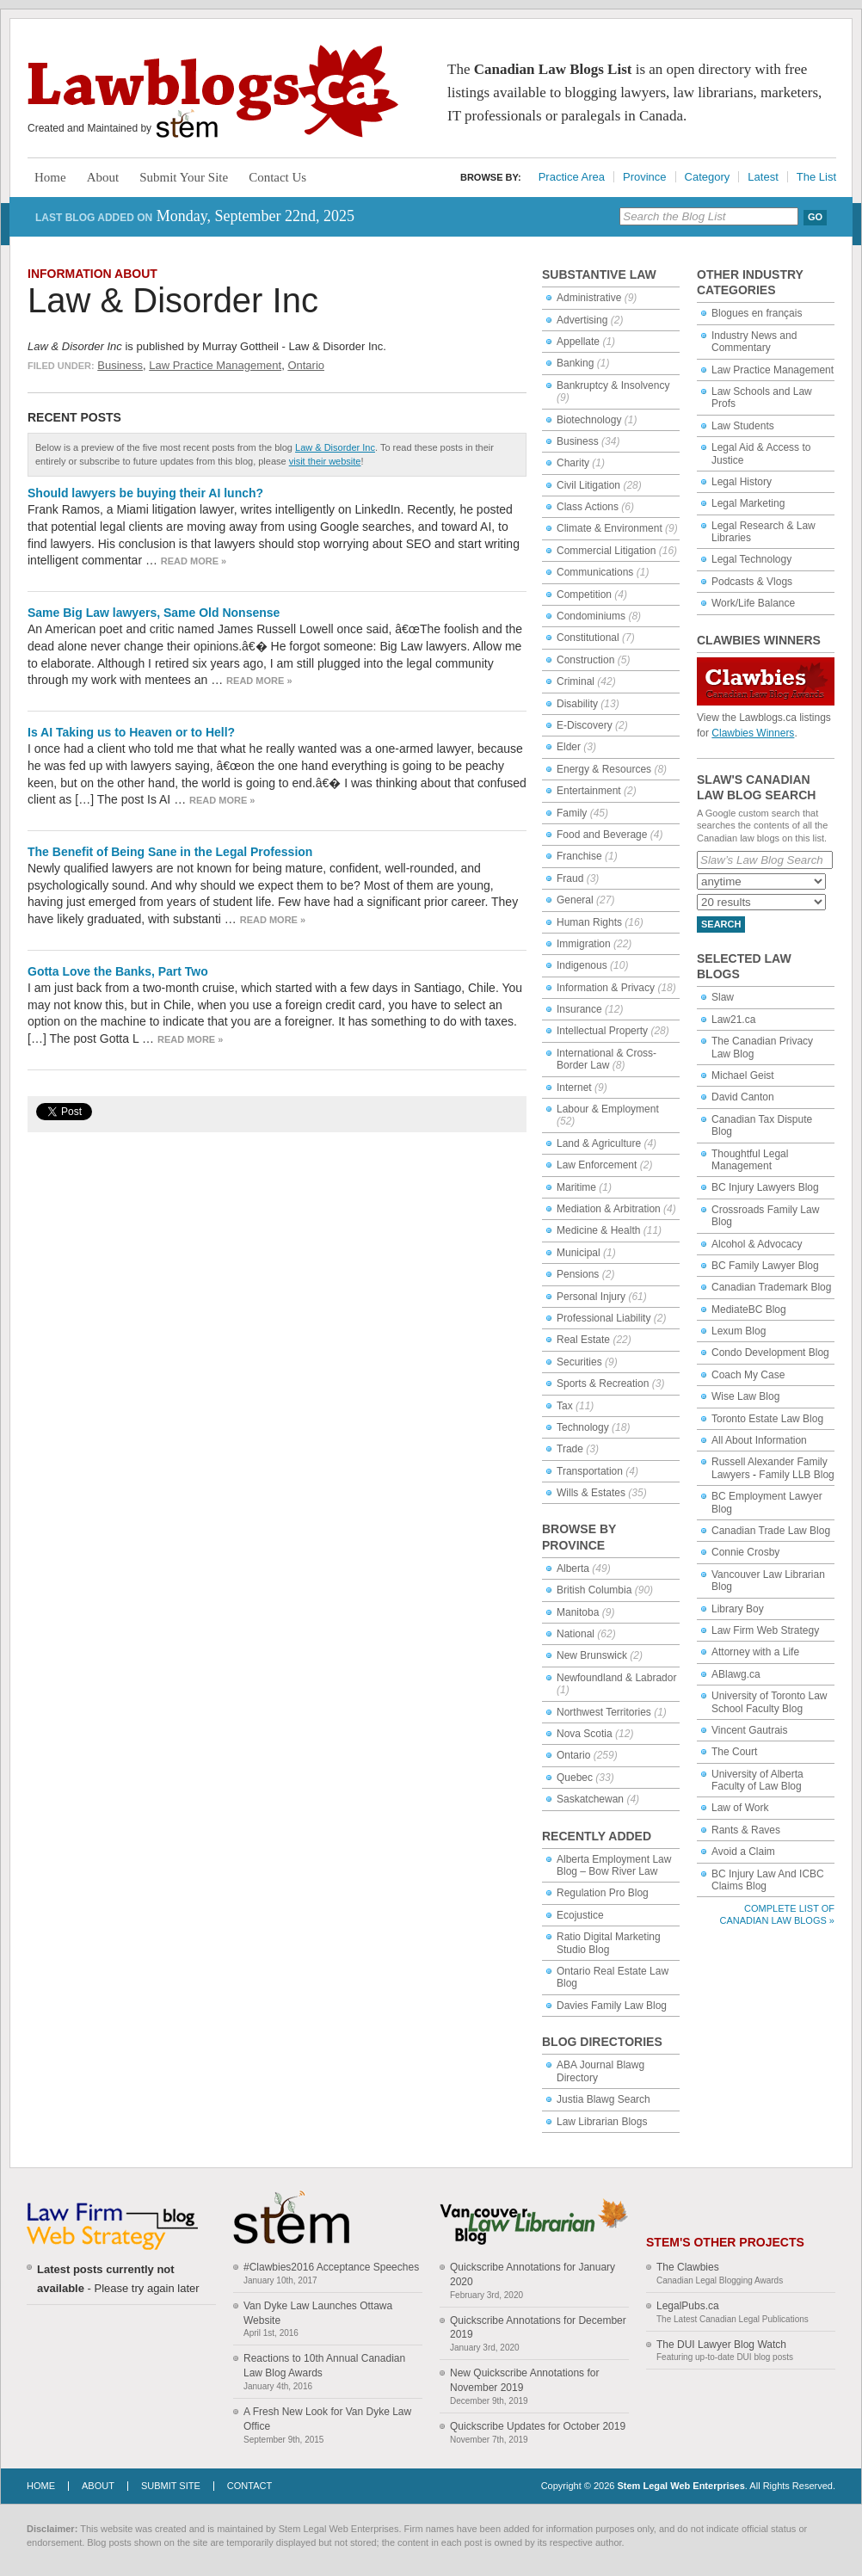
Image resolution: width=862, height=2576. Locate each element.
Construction (585, 660)
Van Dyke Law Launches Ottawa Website (317, 2313)
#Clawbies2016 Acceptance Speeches (331, 2267)
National (575, 1634)
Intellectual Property (602, 1031)
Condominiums (591, 616)
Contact (249, 2485)
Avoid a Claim (743, 1852)
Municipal (578, 1253)
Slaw (722, 997)
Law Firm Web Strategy (765, 1630)
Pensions (578, 1274)
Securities (579, 1362)
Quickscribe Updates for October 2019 (537, 2426)
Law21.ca (733, 1020)
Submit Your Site (183, 177)
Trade (570, 1449)
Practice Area (572, 176)
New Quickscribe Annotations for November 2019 (524, 2380)
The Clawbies (687, 2267)
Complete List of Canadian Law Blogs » (777, 1914)
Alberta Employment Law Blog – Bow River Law (614, 1865)
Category (707, 176)
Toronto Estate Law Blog (767, 1419)
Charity (573, 463)
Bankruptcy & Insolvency (613, 385)
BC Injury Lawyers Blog (765, 1187)
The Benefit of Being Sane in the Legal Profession (170, 852)
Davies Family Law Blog (612, 2006)
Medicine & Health (598, 1230)
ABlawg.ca (735, 1674)
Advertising (582, 320)
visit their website (325, 461)
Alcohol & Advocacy (756, 1244)
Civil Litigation (588, 485)
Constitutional (588, 638)
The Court (734, 1752)
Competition (584, 595)
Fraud (570, 878)
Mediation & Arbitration (609, 1209)
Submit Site (170, 2485)
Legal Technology (751, 559)
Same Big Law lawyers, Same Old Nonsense (154, 612)
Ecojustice (580, 1915)
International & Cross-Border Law (606, 1059)
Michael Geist (742, 1075)
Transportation (590, 1471)
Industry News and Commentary (754, 342)
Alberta (573, 1568)
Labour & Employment (608, 1109)
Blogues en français (756, 313)
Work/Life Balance (753, 603)
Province (645, 176)
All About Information (759, 1440)
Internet (574, 1088)
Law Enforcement (597, 1165)
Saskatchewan (590, 1799)
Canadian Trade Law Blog (770, 1531)
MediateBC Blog (748, 1309)
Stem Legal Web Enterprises (680, 2485)
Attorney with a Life (755, 1652)
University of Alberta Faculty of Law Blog (757, 1780)
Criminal (575, 681)
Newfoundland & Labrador (616, 1678)
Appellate (578, 342)
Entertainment (589, 791)
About (103, 177)
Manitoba (578, 1612)
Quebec (575, 1778)
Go (815, 217)
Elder (569, 747)
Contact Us (277, 177)
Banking (575, 363)
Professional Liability (603, 1318)
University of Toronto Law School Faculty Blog (769, 1702)
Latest (763, 176)
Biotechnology (589, 420)
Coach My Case (748, 1375)
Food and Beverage (602, 835)
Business (120, 365)
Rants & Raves (745, 1830)
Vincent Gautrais (749, 1730)
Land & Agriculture (599, 1143)
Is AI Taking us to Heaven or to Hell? (131, 732)
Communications (595, 572)
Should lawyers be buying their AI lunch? (145, 493)
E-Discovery (585, 725)
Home (50, 177)
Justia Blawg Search (603, 2099)
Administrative (589, 298)
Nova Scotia (585, 1734)
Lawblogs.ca (213, 91)
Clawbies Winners (752, 733)
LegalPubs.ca (687, 2306)
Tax (565, 1406)
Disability (577, 704)
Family (572, 813)
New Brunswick (592, 1655)
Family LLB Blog (796, 1475)
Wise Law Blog (745, 1396)
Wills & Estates (591, 1493)
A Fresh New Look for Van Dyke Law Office (327, 2419)
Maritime (576, 1187)
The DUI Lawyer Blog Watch (721, 2345)
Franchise (579, 856)
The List (816, 176)
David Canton (742, 1097)
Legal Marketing (748, 503)
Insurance (579, 1009)
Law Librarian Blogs (602, 2122)
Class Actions (588, 507)
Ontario (305, 365)
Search (721, 924)
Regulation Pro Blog (603, 1893)
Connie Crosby (745, 1552)
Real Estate (583, 1340)
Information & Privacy (606, 988)
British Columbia (594, 1590)
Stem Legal (187, 124)
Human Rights (589, 922)
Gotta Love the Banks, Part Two (118, 971)
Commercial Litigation (606, 551)
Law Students (742, 426)
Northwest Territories (604, 1712)
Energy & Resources (604, 769)
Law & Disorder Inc (173, 300)
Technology (583, 1427)
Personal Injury (591, 1297)
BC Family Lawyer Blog (765, 1266)
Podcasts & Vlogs (751, 582)
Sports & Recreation (603, 1383)
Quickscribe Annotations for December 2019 (538, 2327)
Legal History (741, 482)
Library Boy (737, 1609)
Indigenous (582, 965)
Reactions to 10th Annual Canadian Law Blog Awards (324, 2365)
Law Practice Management (215, 365)
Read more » (193, 561)
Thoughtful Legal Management (749, 1160)
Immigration (584, 944)
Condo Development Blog (770, 1353)
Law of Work (739, 1808)
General (575, 900)
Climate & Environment (609, 528)
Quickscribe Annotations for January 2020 (532, 2274)
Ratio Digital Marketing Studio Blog (609, 1943)
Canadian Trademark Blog (771, 1287)
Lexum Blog (738, 1331)
